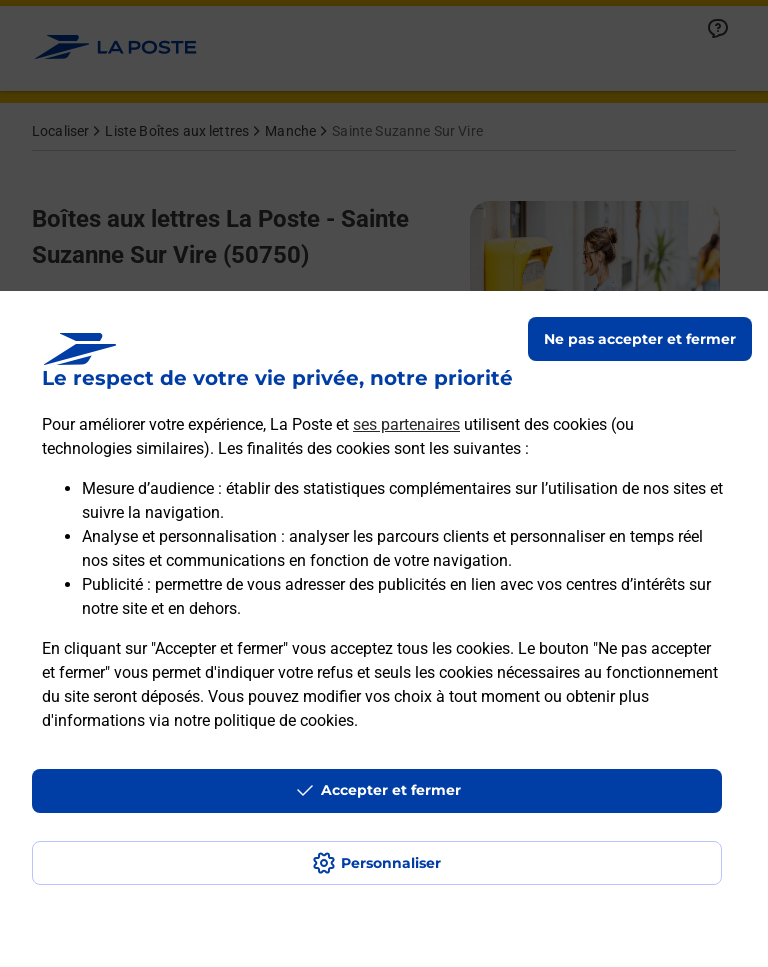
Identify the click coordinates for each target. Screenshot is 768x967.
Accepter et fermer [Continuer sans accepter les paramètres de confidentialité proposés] (391, 790)
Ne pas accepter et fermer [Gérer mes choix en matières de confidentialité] (640, 339)
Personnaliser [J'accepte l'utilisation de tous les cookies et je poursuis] (391, 863)
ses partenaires (406, 424)
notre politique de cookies (264, 720)
